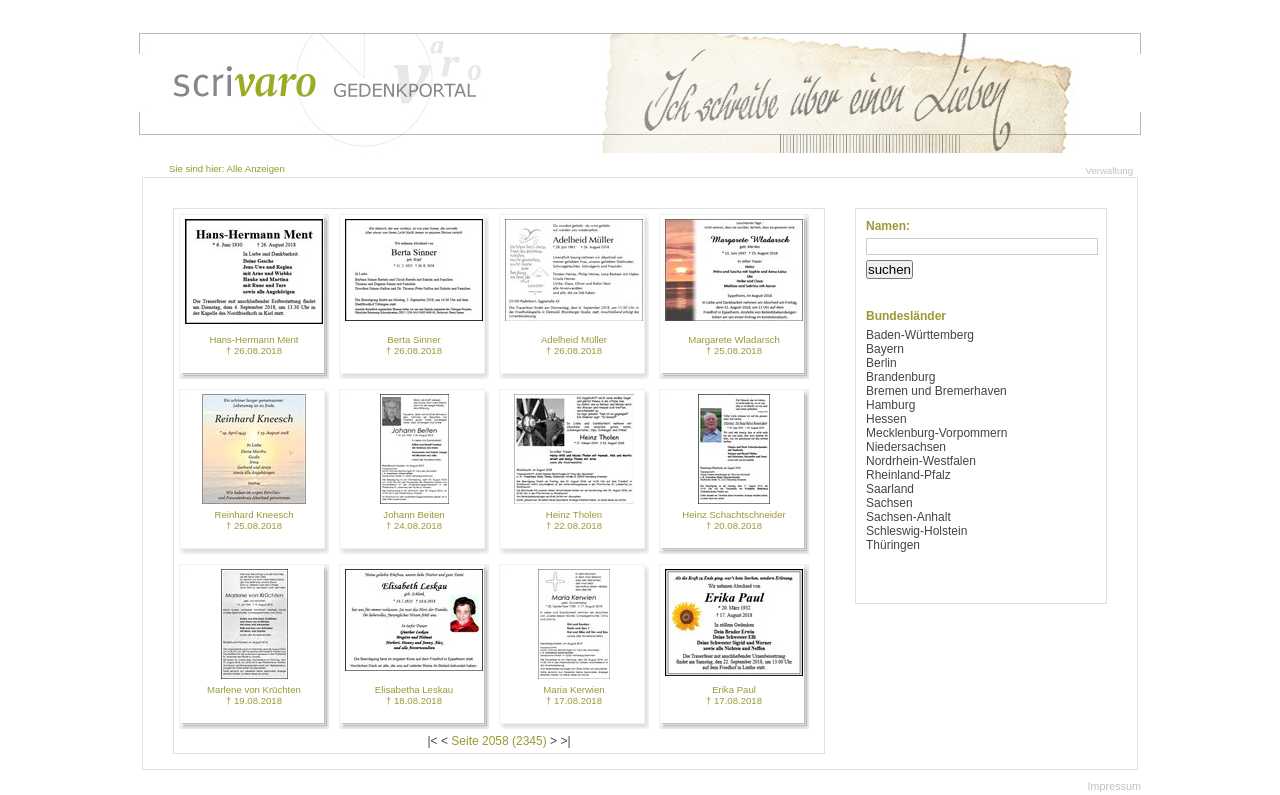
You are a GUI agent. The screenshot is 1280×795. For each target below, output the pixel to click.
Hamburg (890, 405)
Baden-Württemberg (920, 335)
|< (432, 741)
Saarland (890, 489)
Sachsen (889, 503)
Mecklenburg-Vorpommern (936, 433)
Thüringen (893, 545)
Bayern (885, 349)
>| (565, 741)
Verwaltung (1109, 170)
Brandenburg (900, 377)
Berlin (881, 363)
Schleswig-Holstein (916, 531)
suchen (889, 269)
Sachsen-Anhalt (908, 517)
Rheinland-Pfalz (908, 475)
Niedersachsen (906, 447)
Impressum (1114, 786)
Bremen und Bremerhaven (936, 391)
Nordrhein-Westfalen (921, 461)
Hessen (886, 419)
